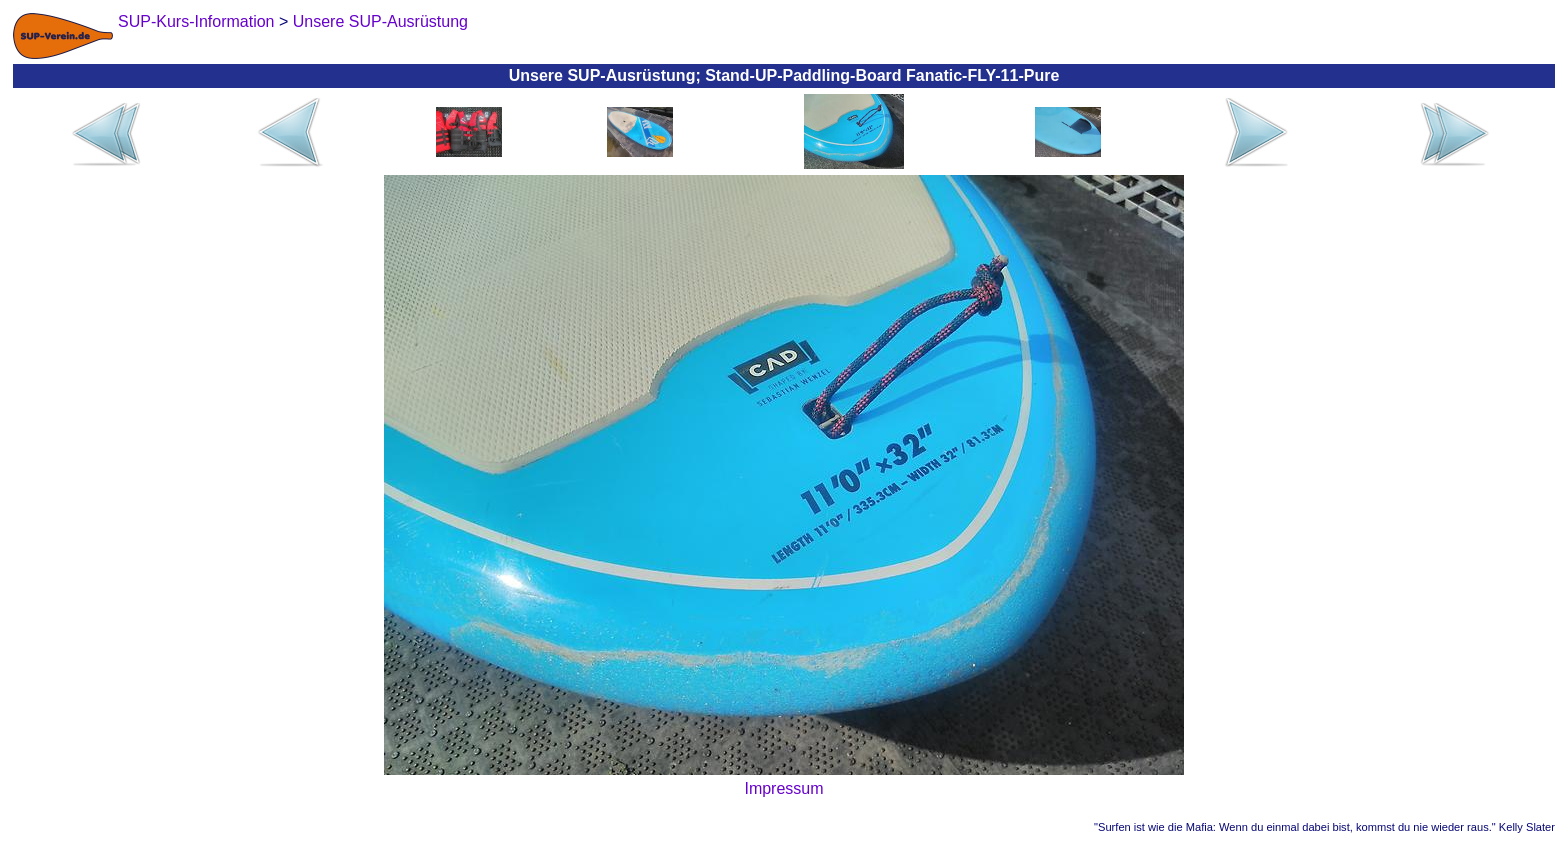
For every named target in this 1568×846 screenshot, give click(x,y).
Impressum (783, 788)
